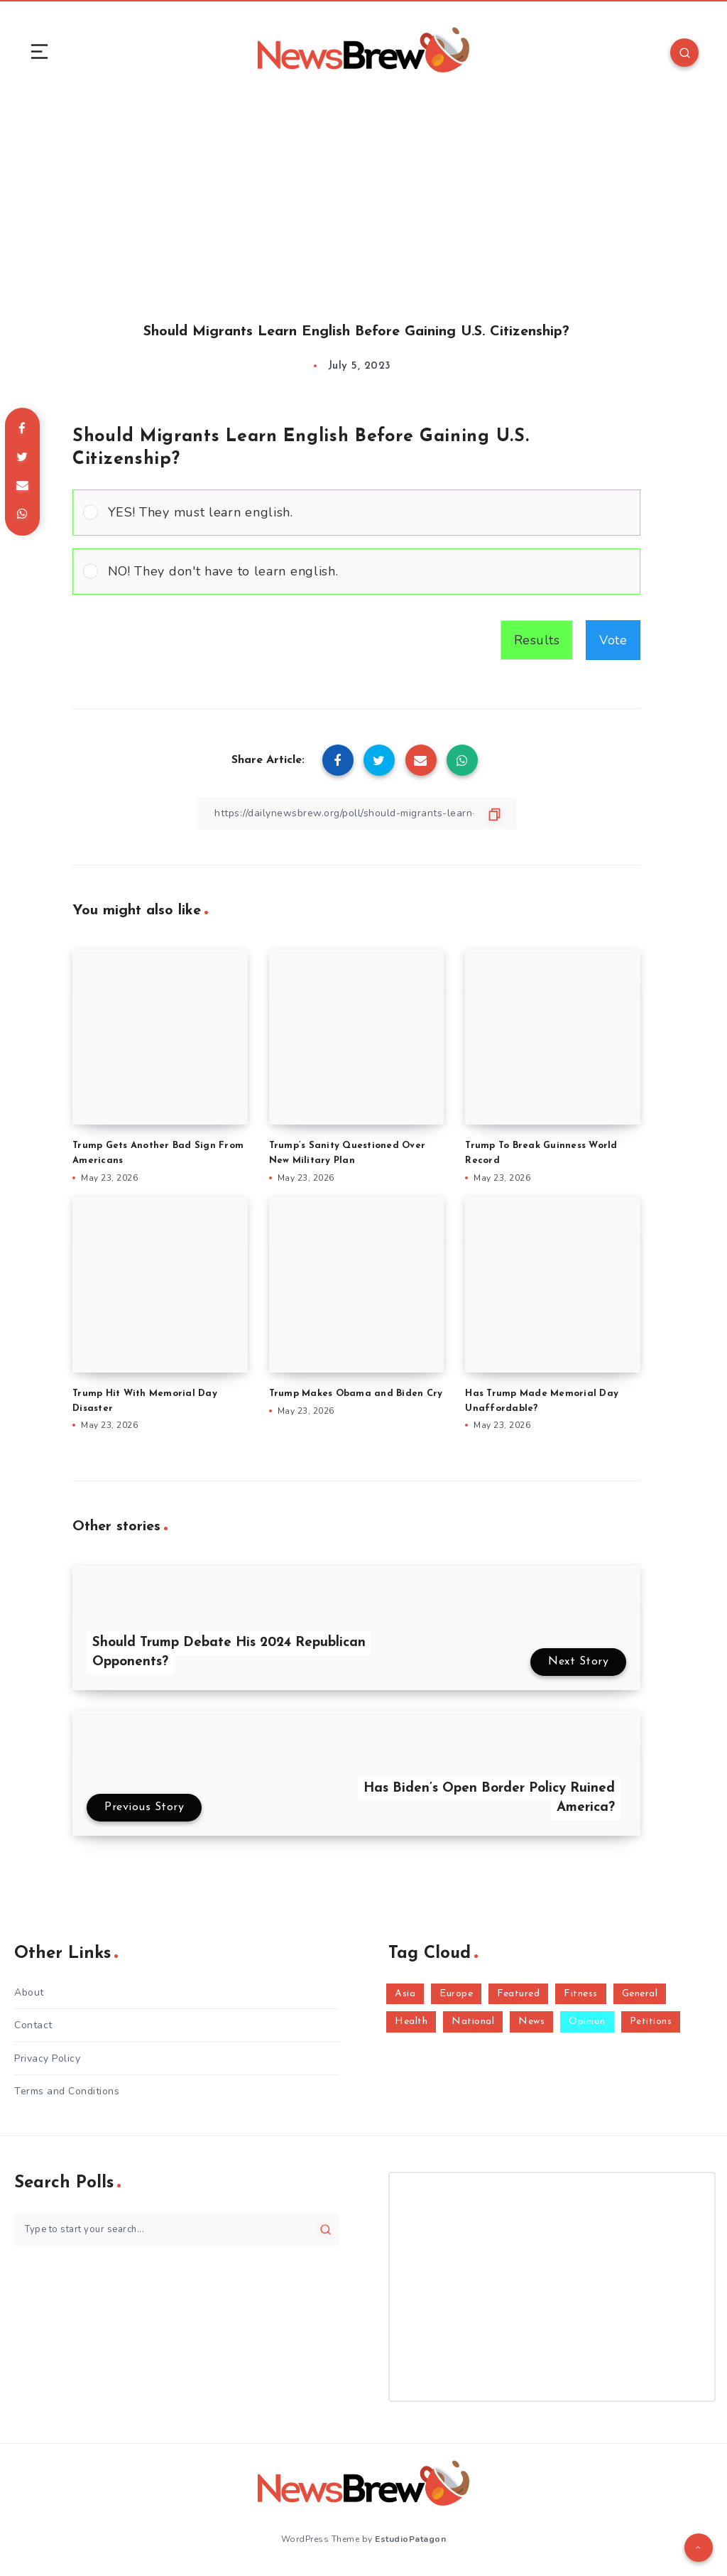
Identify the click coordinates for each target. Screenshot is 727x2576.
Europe (456, 1993)
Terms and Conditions (66, 2091)
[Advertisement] (363, 197)
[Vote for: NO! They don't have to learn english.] (356, 571)
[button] (369, 512)
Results (537, 640)
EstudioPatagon (410, 2539)
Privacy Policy (47, 2058)
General (640, 1993)
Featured (518, 1993)
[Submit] (325, 2229)
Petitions (651, 2021)
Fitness (581, 1993)
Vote (613, 640)
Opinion (587, 2021)
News (531, 2021)
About (29, 1992)
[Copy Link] (356, 813)
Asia (405, 1993)
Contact (33, 2025)
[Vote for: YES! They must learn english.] (356, 512)
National (473, 2021)
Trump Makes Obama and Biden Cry (356, 1393)
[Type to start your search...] (176, 2230)
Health (411, 2021)
